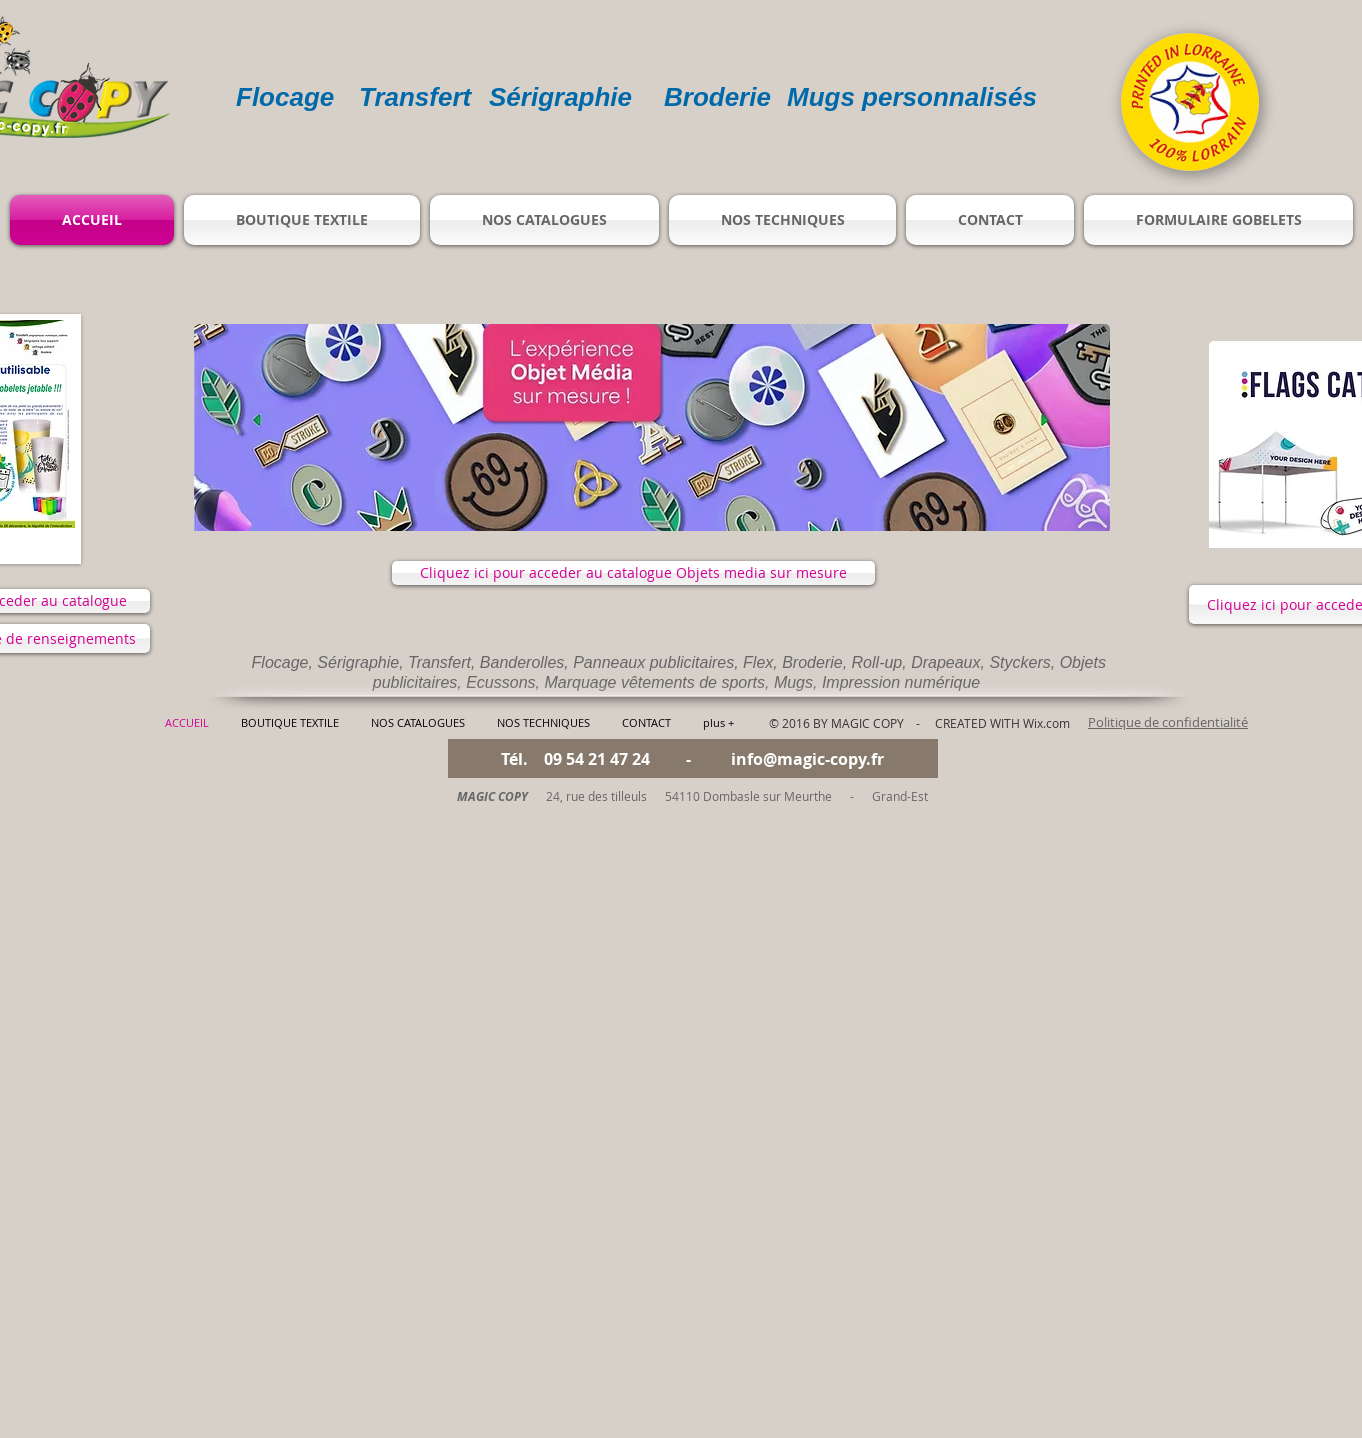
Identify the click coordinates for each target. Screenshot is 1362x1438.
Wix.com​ (1046, 723)
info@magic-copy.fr (807, 759)
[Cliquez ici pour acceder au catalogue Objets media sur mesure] (633, 573)
